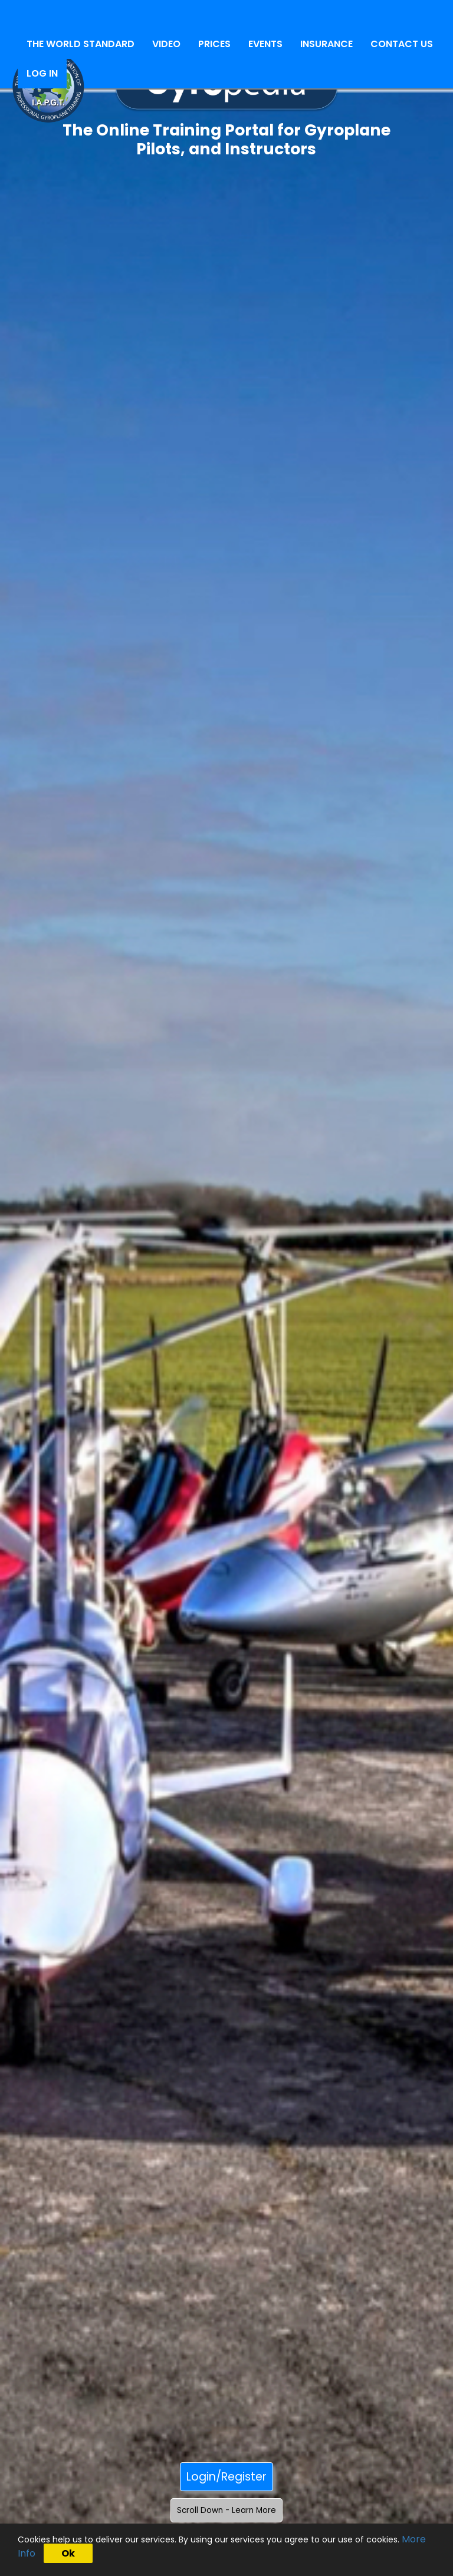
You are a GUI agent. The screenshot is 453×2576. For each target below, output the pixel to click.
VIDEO (166, 44)
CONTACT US (401, 44)
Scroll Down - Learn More (226, 2510)
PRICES (214, 44)
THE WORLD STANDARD (80, 44)
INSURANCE (326, 44)
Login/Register (226, 2477)
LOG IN (42, 73)
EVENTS (265, 44)
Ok (68, 2553)
